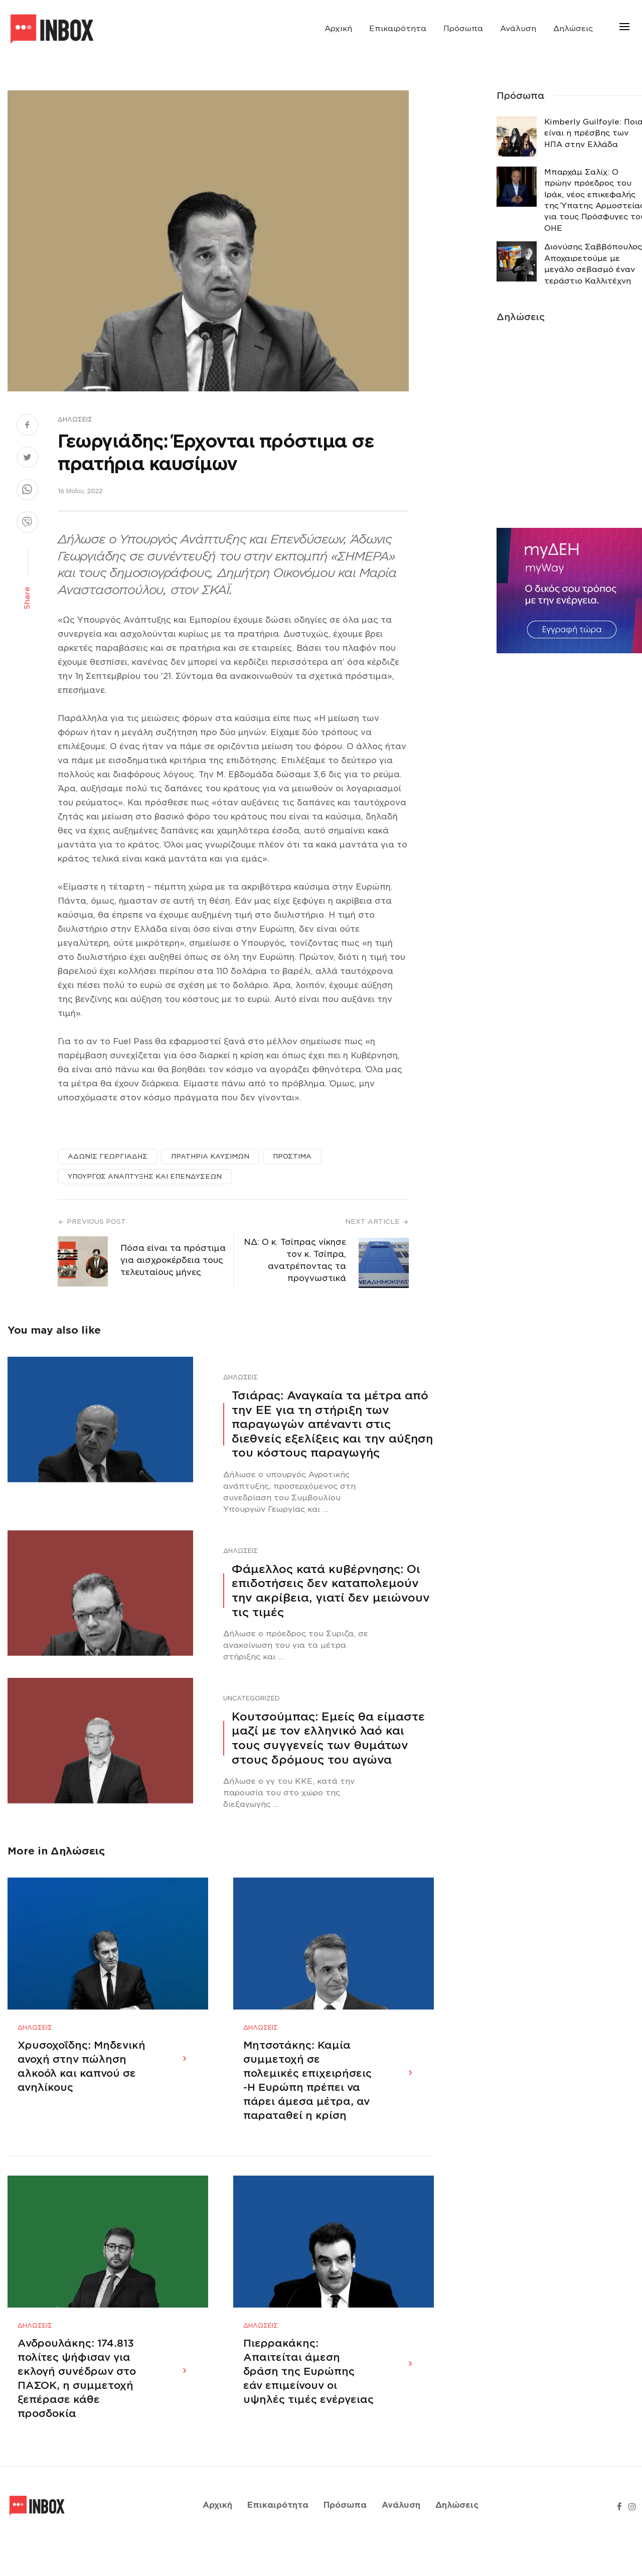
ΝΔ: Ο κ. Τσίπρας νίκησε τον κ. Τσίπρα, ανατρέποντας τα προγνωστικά (295, 1260)
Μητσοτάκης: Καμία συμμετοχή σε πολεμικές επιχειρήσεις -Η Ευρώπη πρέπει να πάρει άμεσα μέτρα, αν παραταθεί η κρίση (307, 2096)
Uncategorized (251, 1698)
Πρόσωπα (463, 28)
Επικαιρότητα (397, 28)
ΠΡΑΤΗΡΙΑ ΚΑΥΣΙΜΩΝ (210, 1156)
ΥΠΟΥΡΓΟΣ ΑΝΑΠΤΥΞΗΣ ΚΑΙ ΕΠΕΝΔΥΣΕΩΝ (145, 1176)
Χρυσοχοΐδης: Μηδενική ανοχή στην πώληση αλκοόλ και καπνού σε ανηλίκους (81, 2082)
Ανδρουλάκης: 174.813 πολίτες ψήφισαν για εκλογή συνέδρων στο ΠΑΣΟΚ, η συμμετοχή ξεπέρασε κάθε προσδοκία (77, 2410)
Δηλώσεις (573, 28)
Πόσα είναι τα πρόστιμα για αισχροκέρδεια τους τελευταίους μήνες (173, 1260)
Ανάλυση (518, 28)
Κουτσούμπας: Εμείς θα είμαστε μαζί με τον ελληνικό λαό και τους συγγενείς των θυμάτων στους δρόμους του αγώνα (328, 1738)
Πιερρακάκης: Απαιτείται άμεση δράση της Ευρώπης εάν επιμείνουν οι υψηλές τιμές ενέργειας (308, 2403)
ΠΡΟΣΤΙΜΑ (292, 1156)
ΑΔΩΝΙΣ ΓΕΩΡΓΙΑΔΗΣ (107, 1156)
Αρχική (338, 28)
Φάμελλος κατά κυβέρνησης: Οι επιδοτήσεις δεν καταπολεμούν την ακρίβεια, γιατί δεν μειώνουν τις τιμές (331, 1590)
